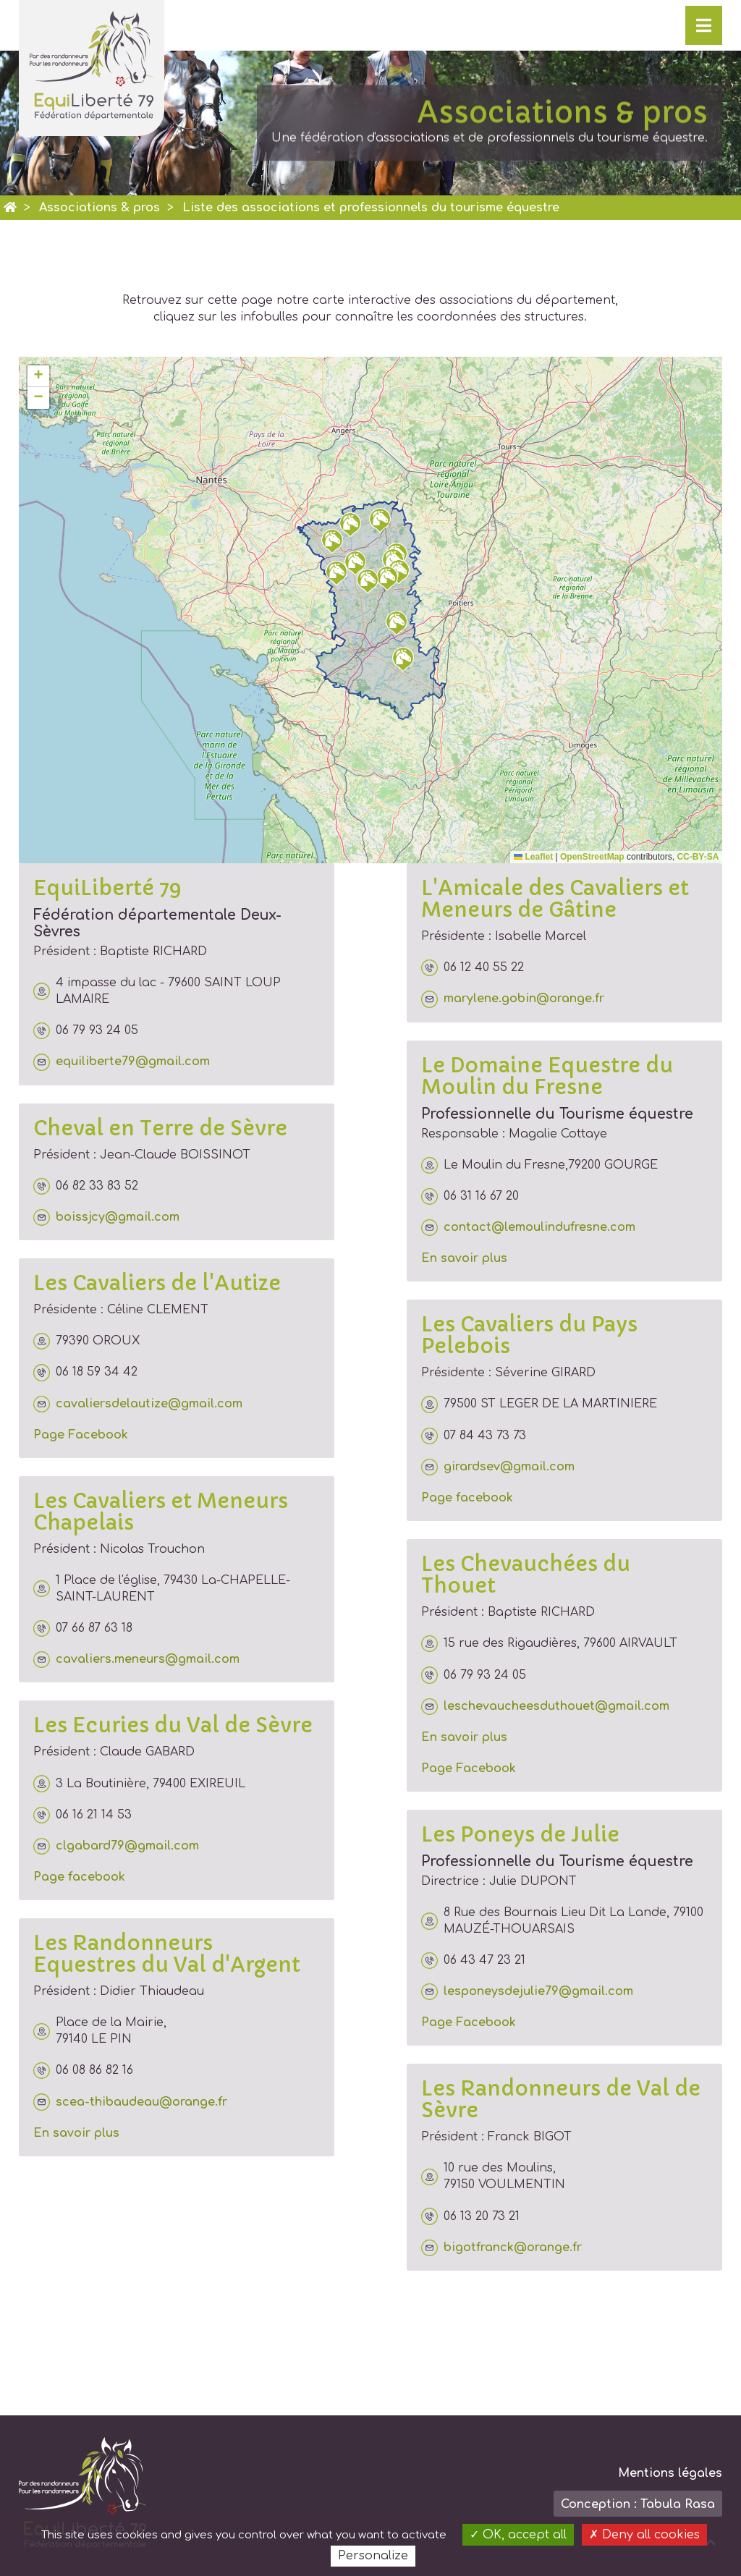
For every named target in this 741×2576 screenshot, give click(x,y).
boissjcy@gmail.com (106, 1217)
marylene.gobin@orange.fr (512, 999)
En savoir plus (76, 2133)
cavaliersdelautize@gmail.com (137, 1404)
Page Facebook (80, 1434)
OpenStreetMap (592, 857)
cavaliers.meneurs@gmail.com (136, 1659)
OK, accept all (518, 2534)
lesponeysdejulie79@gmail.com (527, 1991)
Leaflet (533, 857)
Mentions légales (670, 2473)
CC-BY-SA (698, 857)
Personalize (373, 2555)
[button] (336, 573)
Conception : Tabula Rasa (638, 2504)
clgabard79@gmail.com (116, 1846)
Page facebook (79, 1877)
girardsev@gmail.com (498, 1467)
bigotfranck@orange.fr (501, 2248)
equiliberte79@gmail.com (121, 1062)
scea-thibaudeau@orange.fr (130, 2101)
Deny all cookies (644, 2534)
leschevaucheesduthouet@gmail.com (545, 1706)
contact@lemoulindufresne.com (528, 1227)
